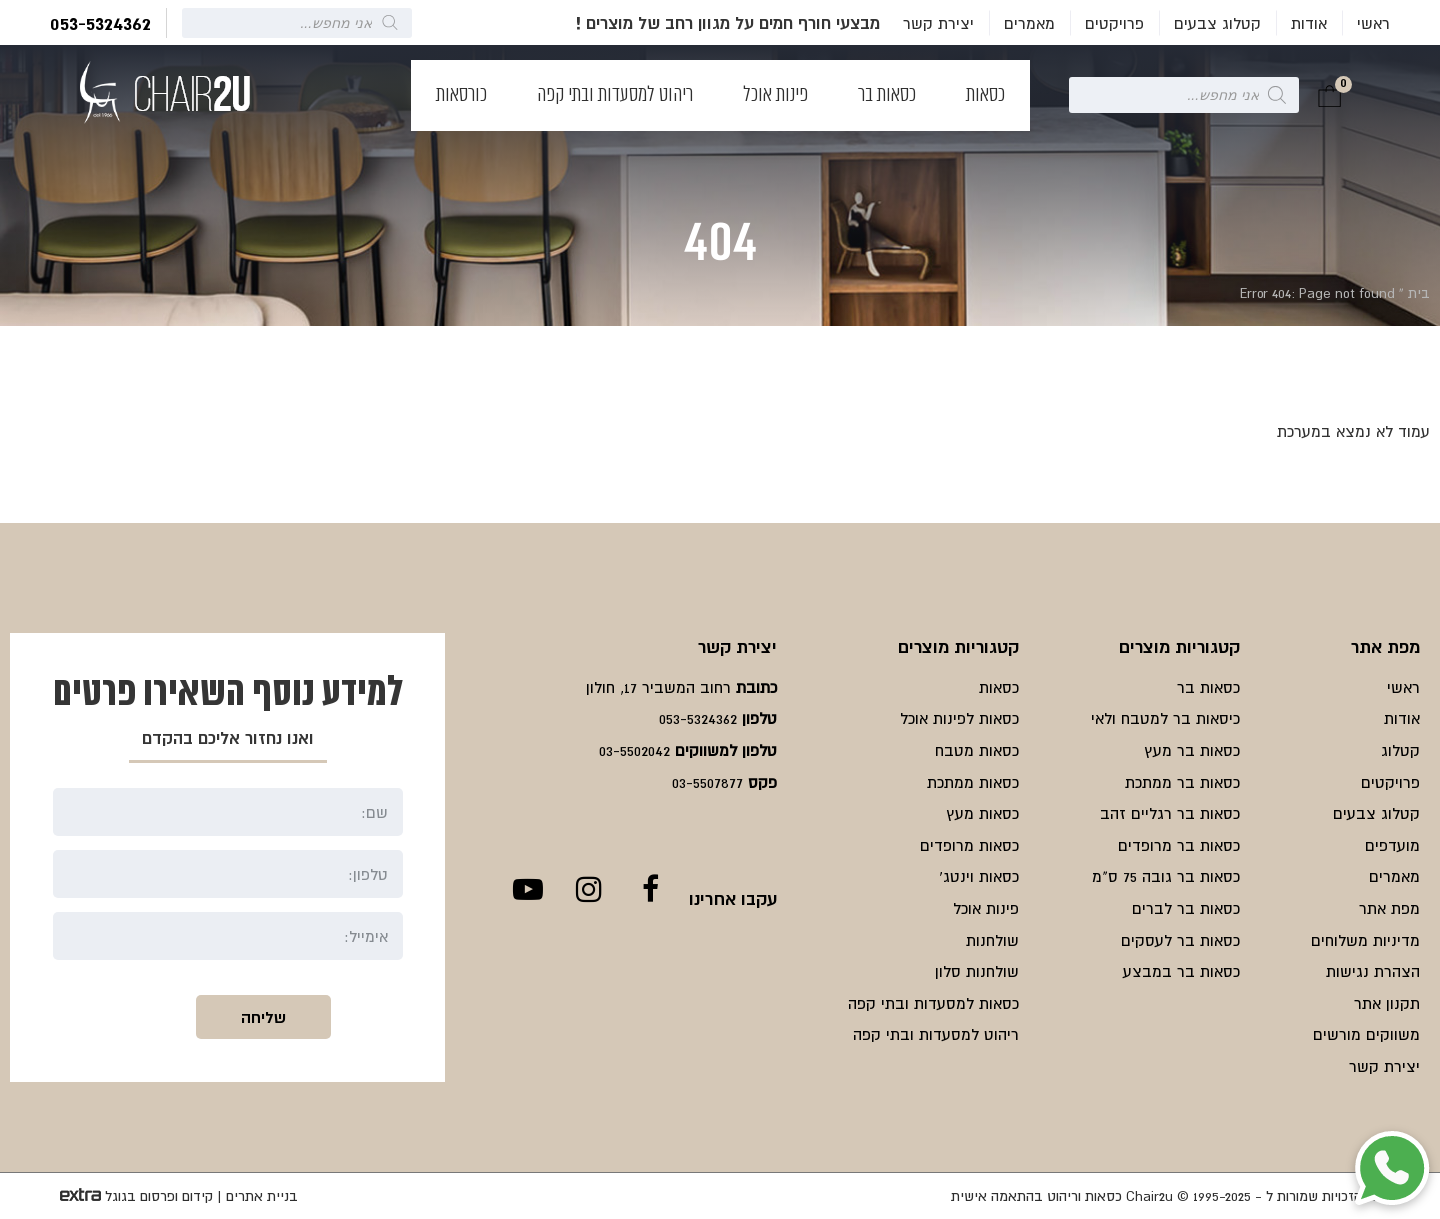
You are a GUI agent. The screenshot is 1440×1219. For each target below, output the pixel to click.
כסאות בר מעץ (1192, 750)
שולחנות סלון (977, 971)
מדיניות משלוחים (1365, 940)
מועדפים (1392, 845)
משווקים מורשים (1366, 1034)
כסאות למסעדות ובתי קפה (933, 1003)
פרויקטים (1114, 23)
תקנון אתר (1387, 1003)
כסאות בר (887, 95)
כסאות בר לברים (1186, 908)
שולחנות (992, 940)
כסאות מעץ (982, 813)
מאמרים (1029, 23)
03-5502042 (634, 750)
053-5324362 (100, 23)
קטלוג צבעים (1217, 23)
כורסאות (461, 95)
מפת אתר (1389, 908)
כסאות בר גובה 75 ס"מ (1166, 876)
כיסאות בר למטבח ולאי (1165, 718)
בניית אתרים (262, 1196)
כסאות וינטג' (979, 876)
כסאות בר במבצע (1181, 971)
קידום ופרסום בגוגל (159, 1196)
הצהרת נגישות (1373, 971)
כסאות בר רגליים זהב (1170, 813)
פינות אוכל (775, 95)
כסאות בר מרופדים (1179, 845)
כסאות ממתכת (973, 782)
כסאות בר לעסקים (1180, 940)
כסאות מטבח (977, 750)
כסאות (985, 95)
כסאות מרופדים (969, 845)
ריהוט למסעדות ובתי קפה (615, 95)
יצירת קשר (938, 23)
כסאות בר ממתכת (1182, 782)
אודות (1309, 23)
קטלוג (1400, 750)
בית (1419, 293)
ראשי (1373, 23)
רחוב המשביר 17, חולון (658, 687)
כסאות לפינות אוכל (959, 718)
